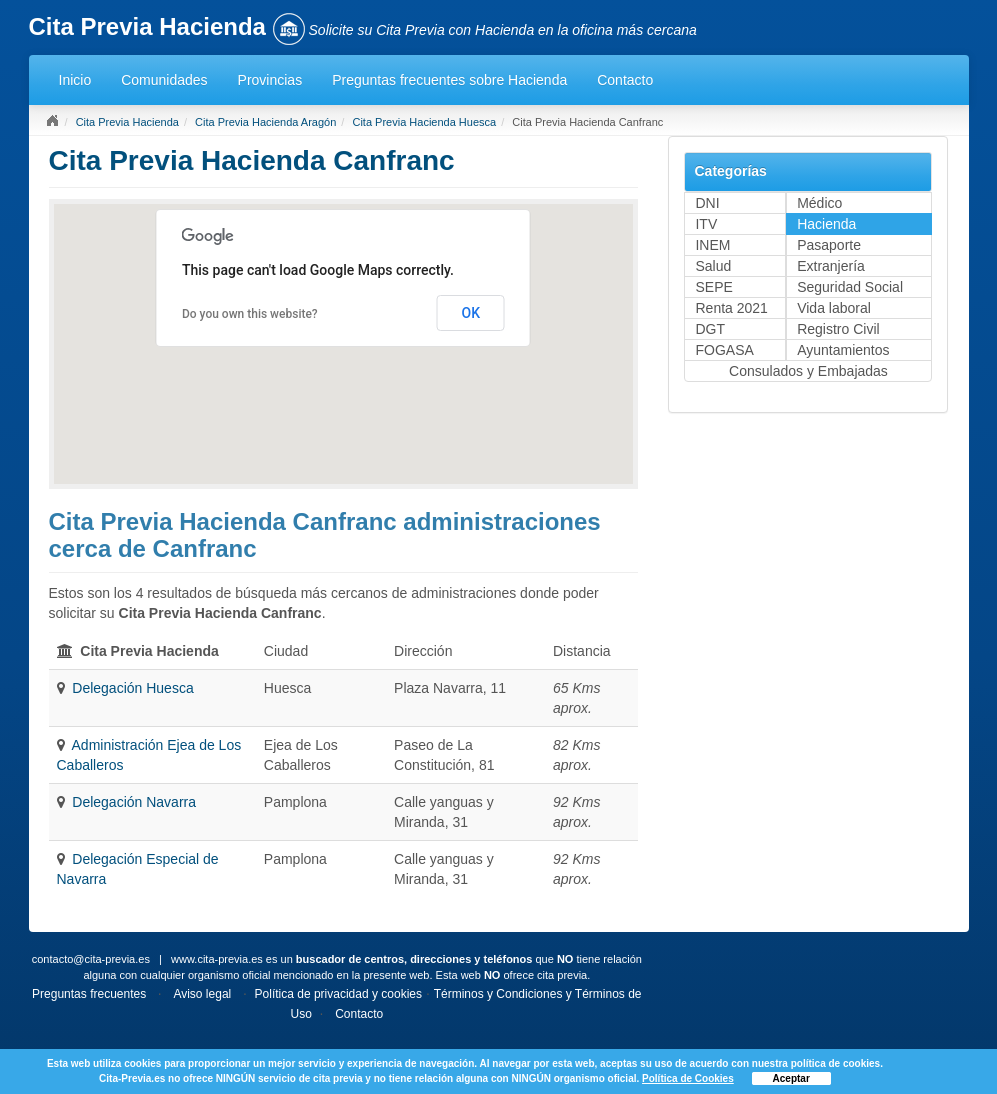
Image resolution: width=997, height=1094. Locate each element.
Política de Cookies (688, 1078)
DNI (707, 203)
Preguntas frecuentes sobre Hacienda (449, 80)
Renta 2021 (731, 308)
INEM (712, 245)
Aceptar (791, 1078)
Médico (819, 203)
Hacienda (826, 224)
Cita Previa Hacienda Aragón (265, 122)
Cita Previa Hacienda (127, 122)
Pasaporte (829, 245)
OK (470, 313)
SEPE (713, 287)
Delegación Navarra (134, 802)
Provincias (270, 80)
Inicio (75, 80)
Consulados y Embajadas (808, 371)
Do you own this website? (250, 314)
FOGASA (724, 350)
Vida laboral (834, 308)
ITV (706, 224)
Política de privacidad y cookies (338, 994)
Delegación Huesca (132, 688)
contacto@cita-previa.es (91, 959)
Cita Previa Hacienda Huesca (424, 122)
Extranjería (831, 266)
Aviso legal (202, 994)
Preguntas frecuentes (89, 994)
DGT (710, 329)
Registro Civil (838, 329)
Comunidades (164, 80)
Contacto (625, 80)
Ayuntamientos (843, 350)
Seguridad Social (850, 287)
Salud (713, 266)
